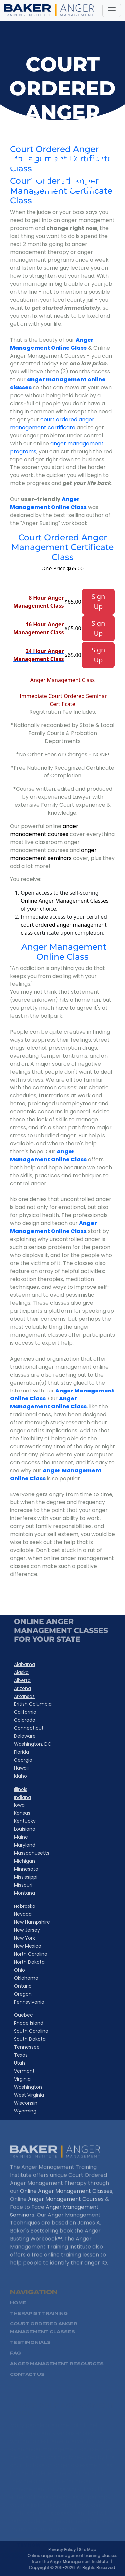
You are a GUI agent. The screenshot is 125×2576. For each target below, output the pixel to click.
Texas (21, 2055)
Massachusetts (31, 1853)
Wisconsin (25, 2103)
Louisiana (24, 1829)
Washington (28, 2087)
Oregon (23, 1994)
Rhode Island (28, 2023)
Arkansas (24, 1696)
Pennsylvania (29, 2002)
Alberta (22, 1680)
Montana (24, 1893)
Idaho (20, 1776)
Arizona (22, 1688)
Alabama (24, 1664)
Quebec (23, 2015)
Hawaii (21, 1768)
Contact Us (27, 2383)
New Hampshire (32, 1922)
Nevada (23, 1914)
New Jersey (27, 1930)
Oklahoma (26, 1978)
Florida (21, 1752)
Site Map (96, 2549)
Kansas (22, 1813)
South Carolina (31, 2031)
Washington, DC (32, 1744)
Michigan (24, 1861)
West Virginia (29, 2095)
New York (24, 1938)
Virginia (22, 2079)
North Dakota (29, 1962)
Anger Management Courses (66, 2207)
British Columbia (33, 1704)
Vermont (24, 2071)
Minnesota (26, 1869)
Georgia (23, 1760)
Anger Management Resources (57, 2373)
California (25, 1712)
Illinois (20, 1789)
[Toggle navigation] (111, 10)
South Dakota (30, 2039)
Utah (19, 2063)
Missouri (23, 1885)
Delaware (25, 1736)
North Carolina (30, 1954)
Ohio (19, 1970)
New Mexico (27, 1946)
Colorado (24, 1720)
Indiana (22, 1797)
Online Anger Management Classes (66, 2199)
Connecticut (29, 1728)
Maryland (24, 1845)
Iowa (19, 1805)
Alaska (21, 1672)
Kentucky (25, 1821)
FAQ (15, 2362)
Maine (21, 1837)
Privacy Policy (71, 2549)
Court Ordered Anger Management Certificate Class (62, 547)
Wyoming (25, 2111)
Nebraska (24, 1906)
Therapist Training (39, 2322)
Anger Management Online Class (52, 344)
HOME (18, 2312)
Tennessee (27, 2047)
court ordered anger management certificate (52, 423)
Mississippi (25, 1877)
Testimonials (30, 2351)
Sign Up (98, 601)
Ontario (23, 1986)
